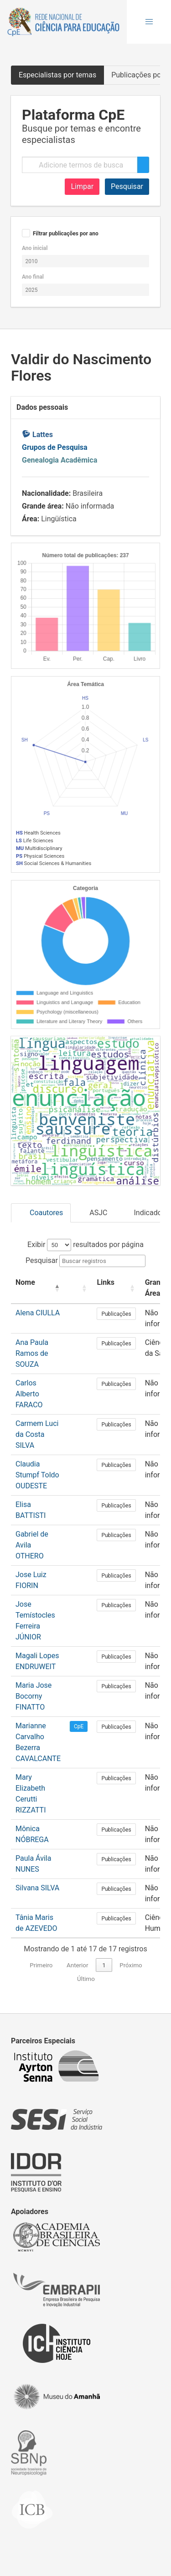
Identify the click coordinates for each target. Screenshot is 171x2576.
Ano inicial (34, 248)
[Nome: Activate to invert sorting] (38, 1288)
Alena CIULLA (38, 1312)
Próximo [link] (130, 1965)
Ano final (33, 277)
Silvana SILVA (37, 1888)
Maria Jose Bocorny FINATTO (34, 1696)
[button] (149, 22)
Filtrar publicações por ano (65, 233)
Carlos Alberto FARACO (29, 1394)
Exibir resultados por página (85, 1244)
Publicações (116, 1314)
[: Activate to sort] (78, 1288)
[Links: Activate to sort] (116, 1288)
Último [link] (86, 1978)
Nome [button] (25, 1282)
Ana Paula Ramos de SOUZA (32, 1353)
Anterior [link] (77, 1965)
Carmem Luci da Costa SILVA (37, 1434)
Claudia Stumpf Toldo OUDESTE (37, 1475)
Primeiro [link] (41, 1965)
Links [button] (105, 1282)
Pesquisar (127, 186)
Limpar (82, 186)
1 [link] (104, 1965)
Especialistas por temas (57, 75)
